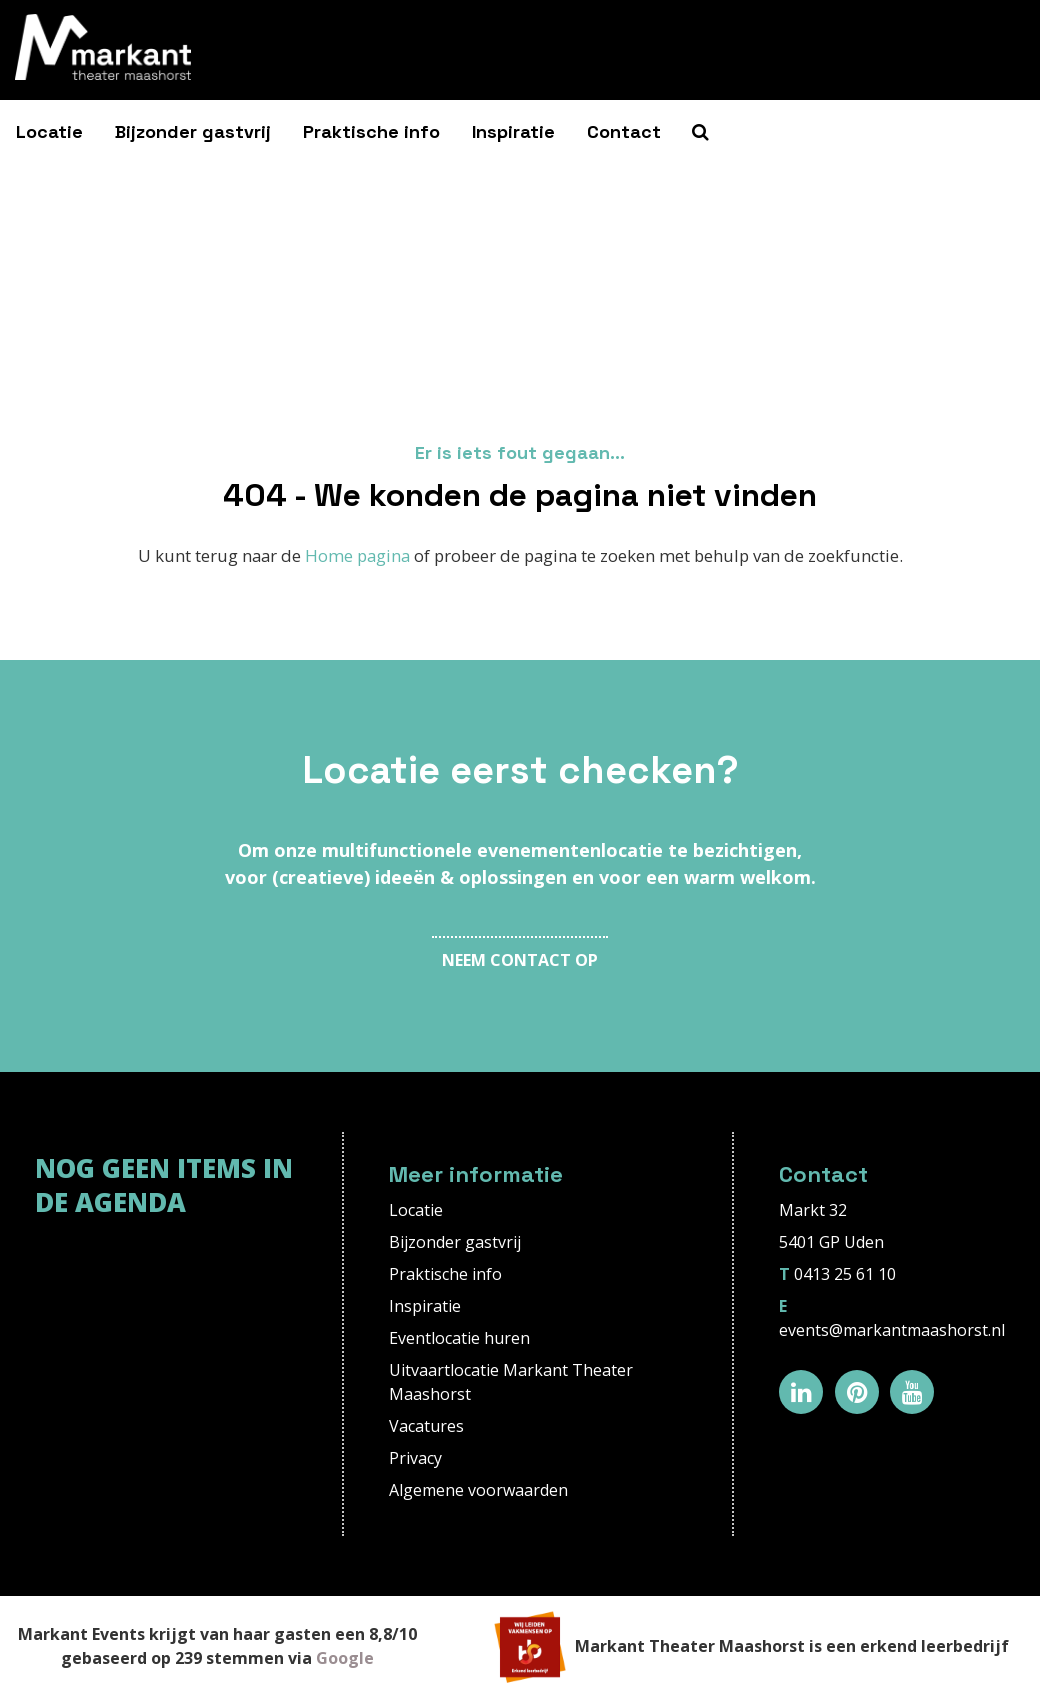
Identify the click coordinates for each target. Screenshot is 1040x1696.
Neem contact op (520, 960)
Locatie (49, 131)
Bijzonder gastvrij (193, 131)
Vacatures (426, 1426)
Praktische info (371, 131)
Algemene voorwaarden (478, 1490)
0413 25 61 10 (845, 1274)
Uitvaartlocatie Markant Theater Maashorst (511, 1382)
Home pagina (357, 555)
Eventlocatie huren (459, 1338)
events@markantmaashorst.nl (892, 1330)
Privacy (415, 1458)
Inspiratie (513, 131)
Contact (624, 131)
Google (345, 1658)
